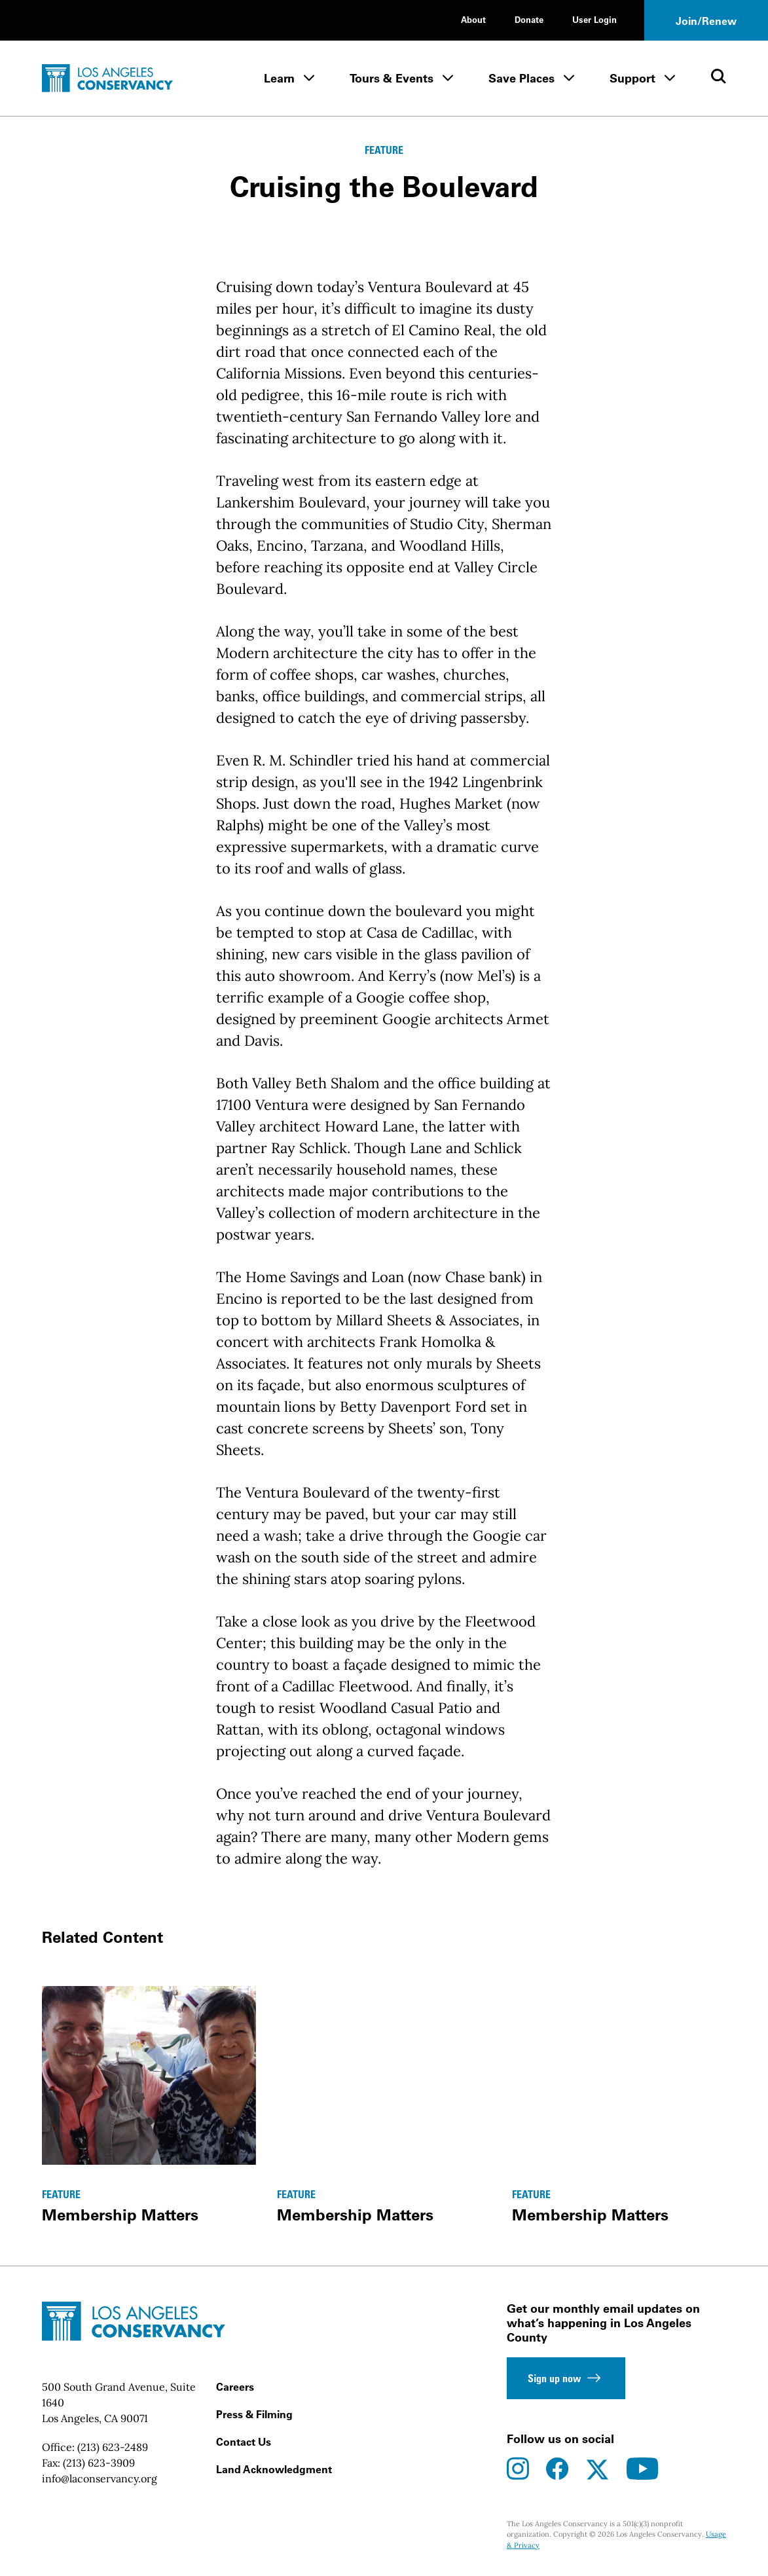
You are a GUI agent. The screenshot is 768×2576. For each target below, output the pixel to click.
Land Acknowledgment (274, 2469)
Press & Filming (254, 2414)
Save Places (521, 78)
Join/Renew (706, 21)
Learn (279, 78)
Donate (529, 19)
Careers (235, 2386)
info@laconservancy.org (99, 2478)
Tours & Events (391, 78)
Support (632, 78)
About (473, 19)
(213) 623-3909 (99, 2462)
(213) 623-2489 (112, 2447)
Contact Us (243, 2441)
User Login (594, 19)
